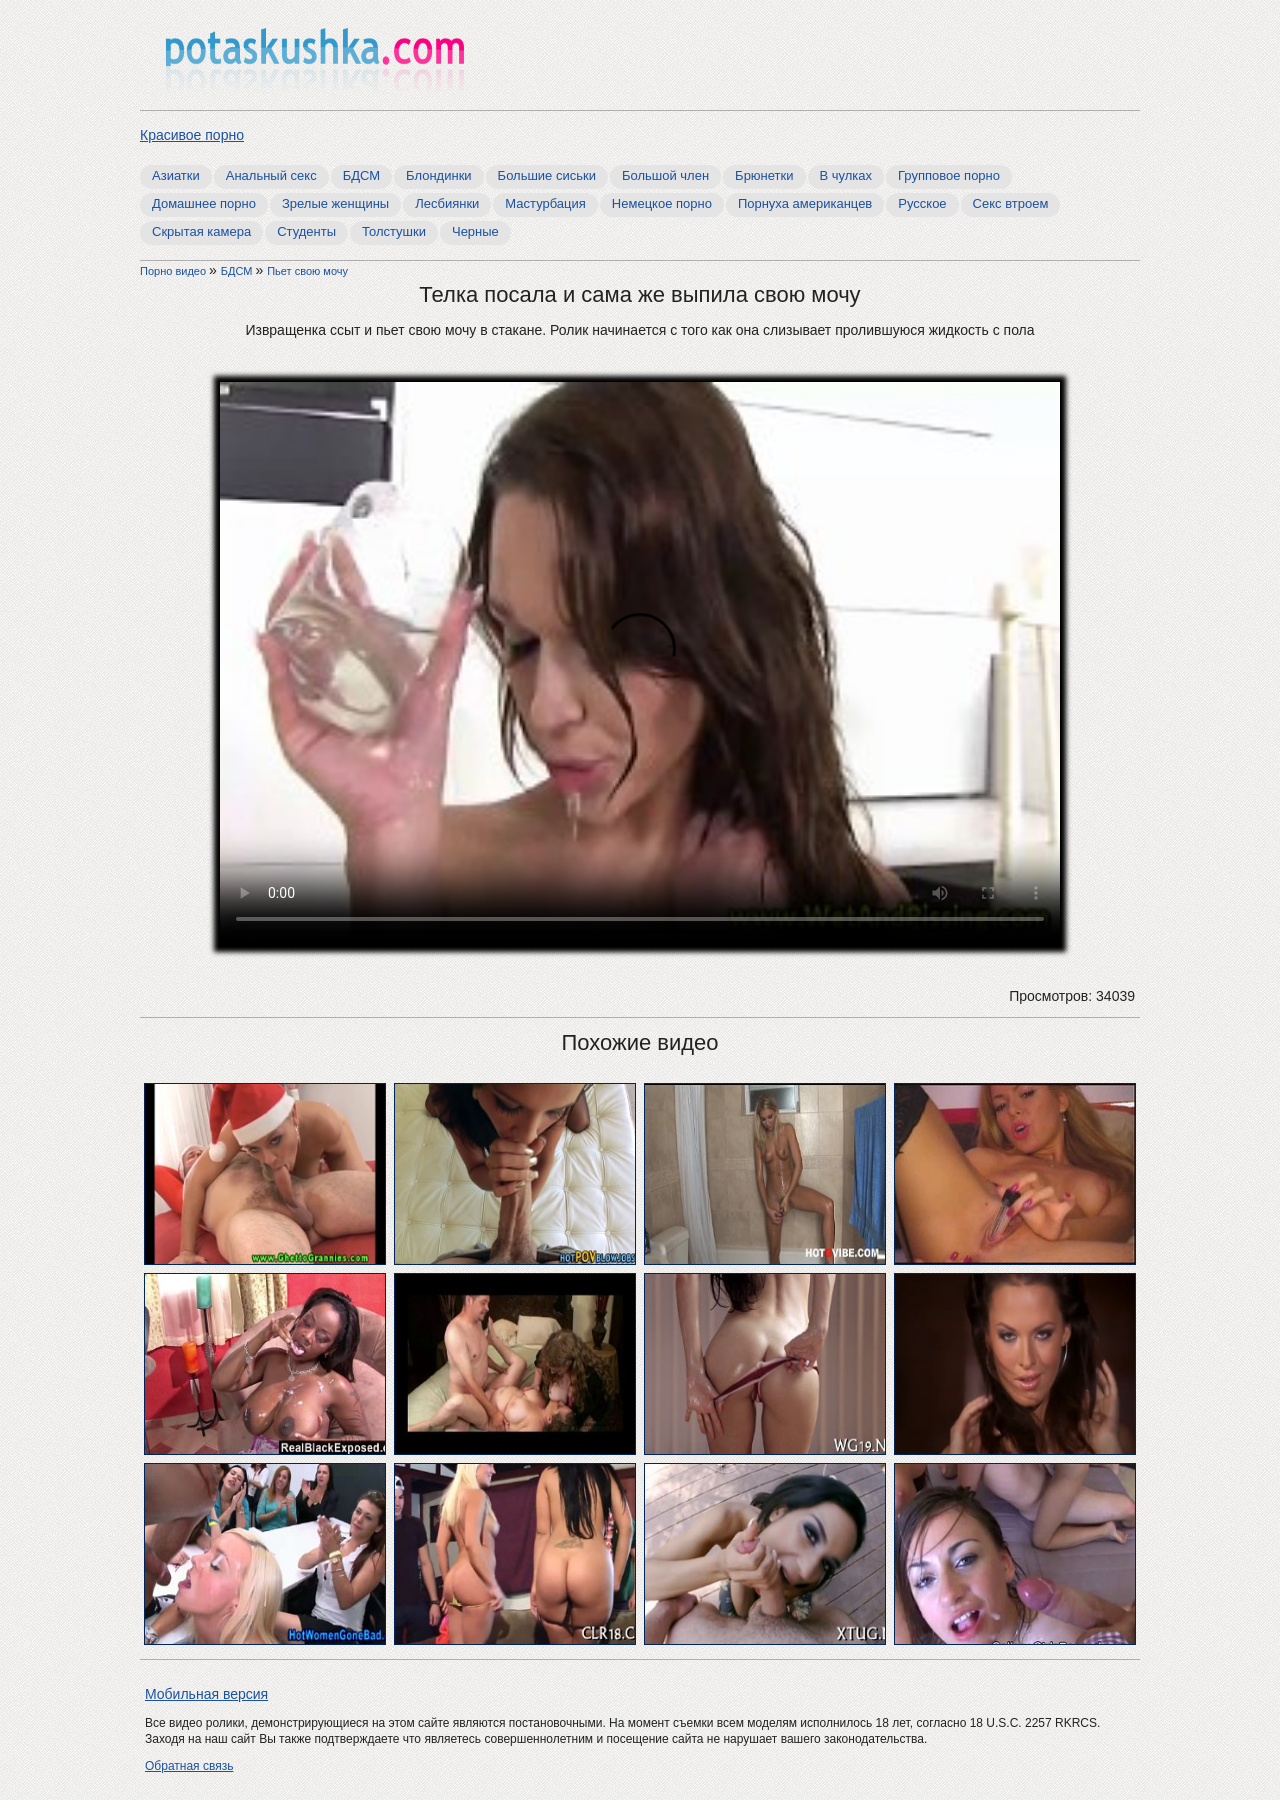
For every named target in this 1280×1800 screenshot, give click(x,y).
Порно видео (174, 271)
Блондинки (439, 175)
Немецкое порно (662, 203)
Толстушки (394, 231)
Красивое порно (192, 135)
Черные (475, 231)
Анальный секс (271, 175)
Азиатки (176, 175)
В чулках (846, 175)
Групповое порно (949, 175)
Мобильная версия (206, 1694)
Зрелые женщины (335, 203)
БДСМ (361, 175)
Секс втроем (1011, 203)
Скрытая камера (201, 231)
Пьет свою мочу (307, 271)
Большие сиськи (547, 175)
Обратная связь (189, 1766)
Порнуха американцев (805, 203)
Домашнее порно (204, 203)
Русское (922, 203)
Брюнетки (764, 175)
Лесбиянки (447, 203)
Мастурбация (545, 203)
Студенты (306, 231)
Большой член (665, 175)
